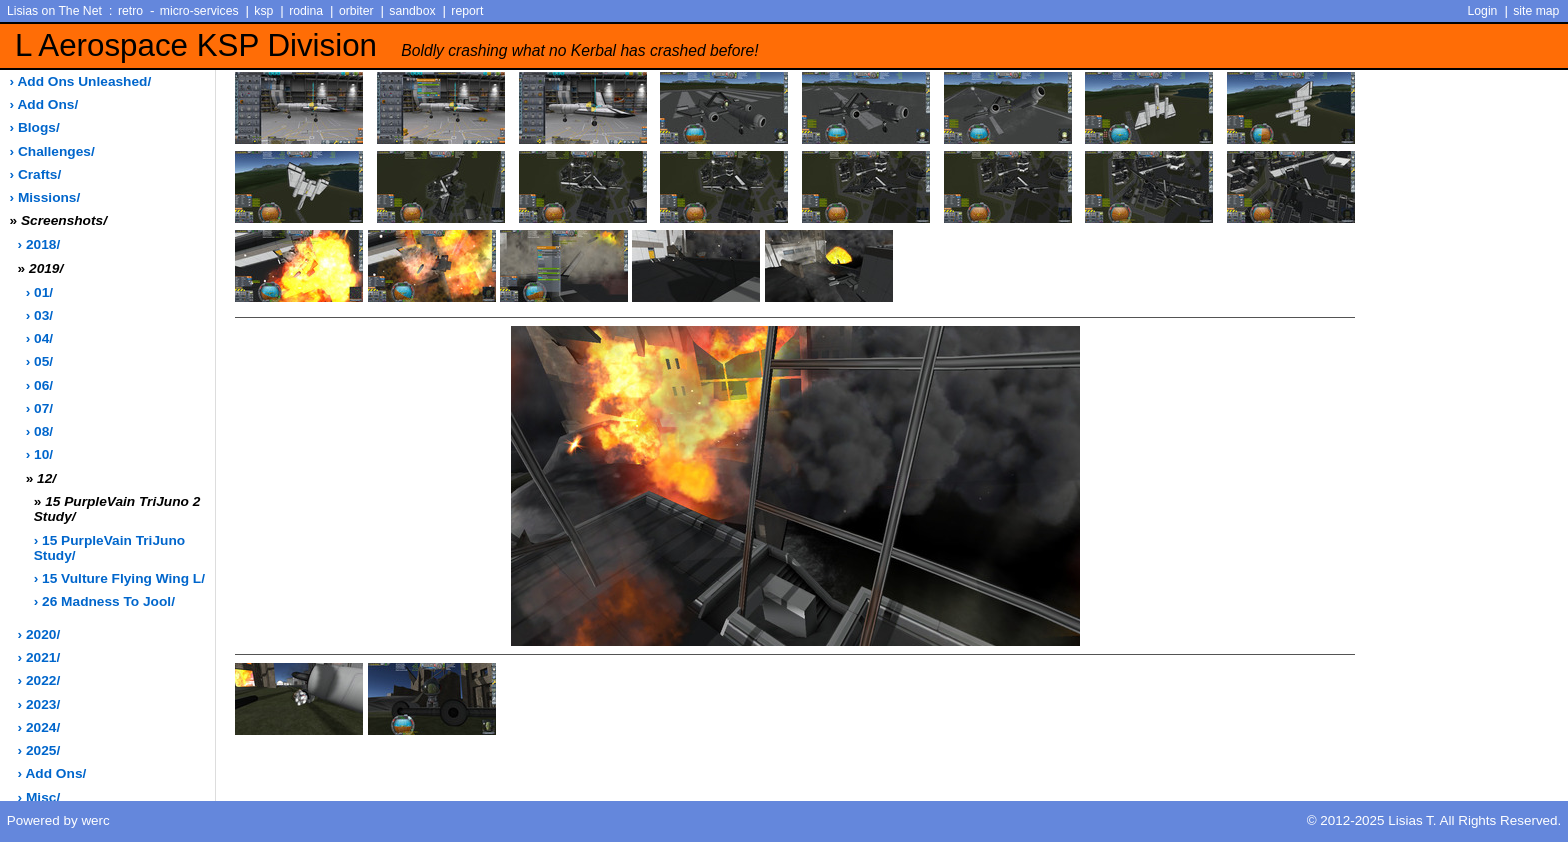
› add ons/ (44, 104)
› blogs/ (35, 127)
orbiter (356, 11)
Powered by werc (58, 820)
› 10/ (39, 454)
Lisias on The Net (54, 11)
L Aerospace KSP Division (387, 45)
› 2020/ (39, 634)
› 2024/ (39, 727)
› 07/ (39, 408)
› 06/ (39, 385)
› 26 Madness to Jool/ (104, 601)
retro (130, 11)
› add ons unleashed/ (81, 81)
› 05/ (39, 361)
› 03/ (39, 315)
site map (1536, 11)
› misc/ (39, 797)
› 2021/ (39, 657)
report (467, 11)
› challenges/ (52, 151)
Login (1483, 11)
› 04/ (39, 338)
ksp (263, 11)
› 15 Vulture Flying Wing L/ (119, 578)
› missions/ (45, 197)
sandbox (412, 11)
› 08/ (39, 431)
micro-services (199, 11)
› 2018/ (39, 244)
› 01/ (39, 292)
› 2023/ (39, 704)
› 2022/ (39, 680)
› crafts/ (36, 174)
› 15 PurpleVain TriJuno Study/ (109, 548)
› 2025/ (39, 750)
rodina (306, 11)
